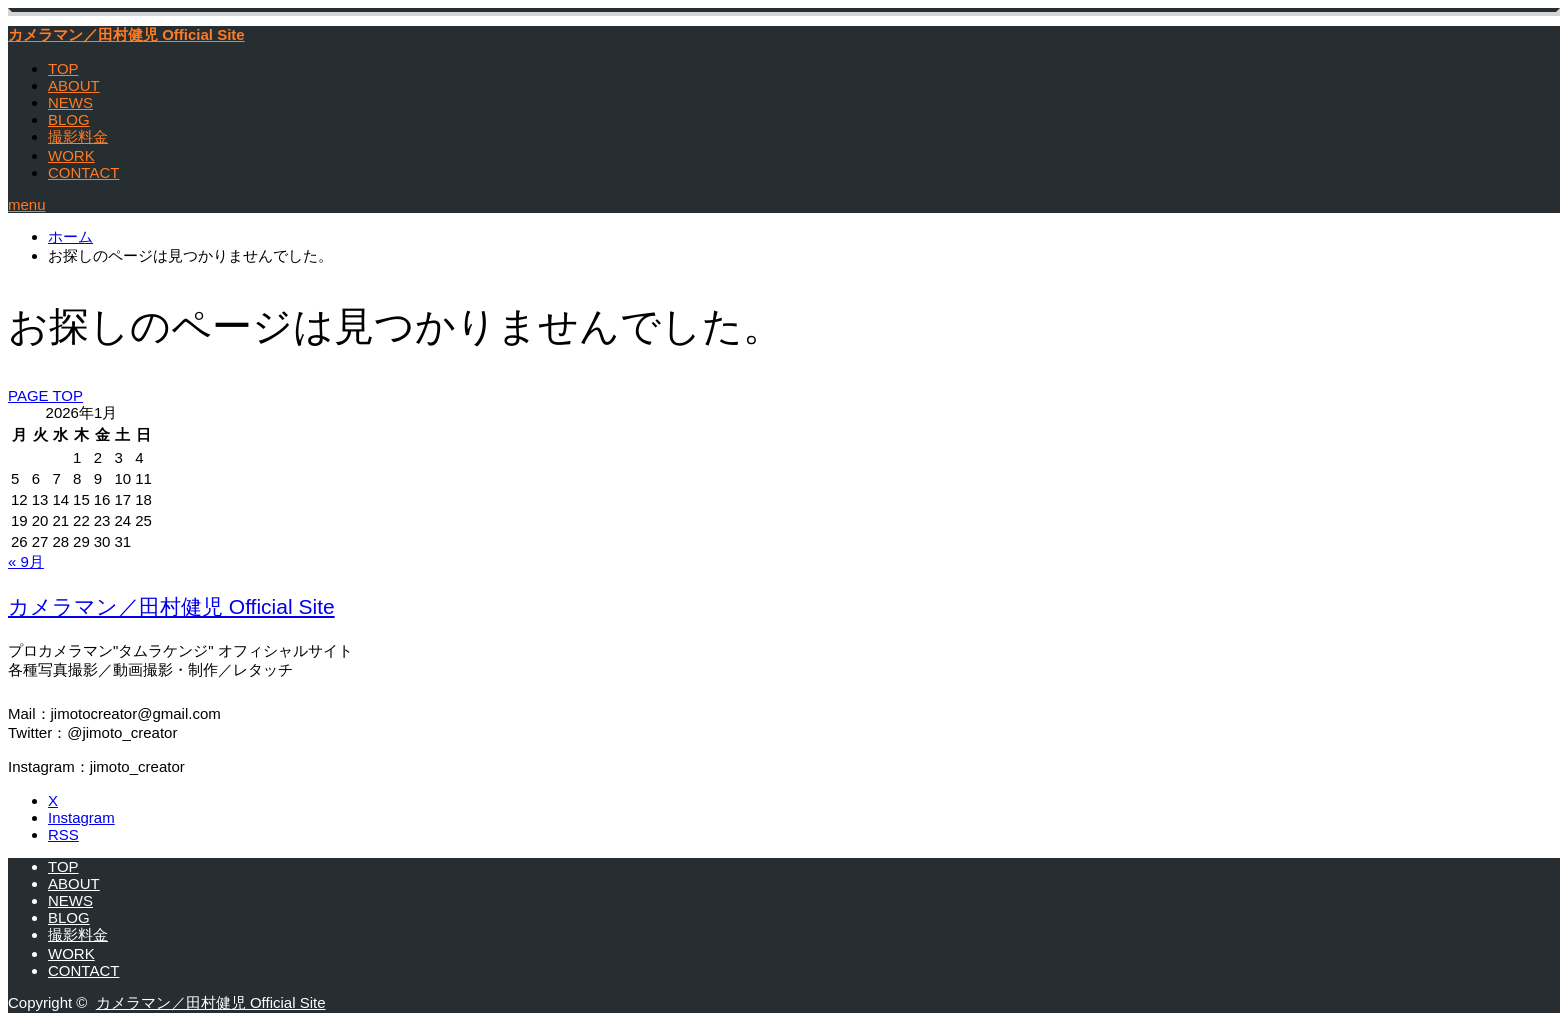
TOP (63, 68)
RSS (63, 834)
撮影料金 (78, 136)
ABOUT (74, 85)
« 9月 (26, 561)
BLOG (69, 119)
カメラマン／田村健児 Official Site (126, 34)
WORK (71, 155)
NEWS (70, 102)
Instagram (81, 817)
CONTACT (83, 172)
